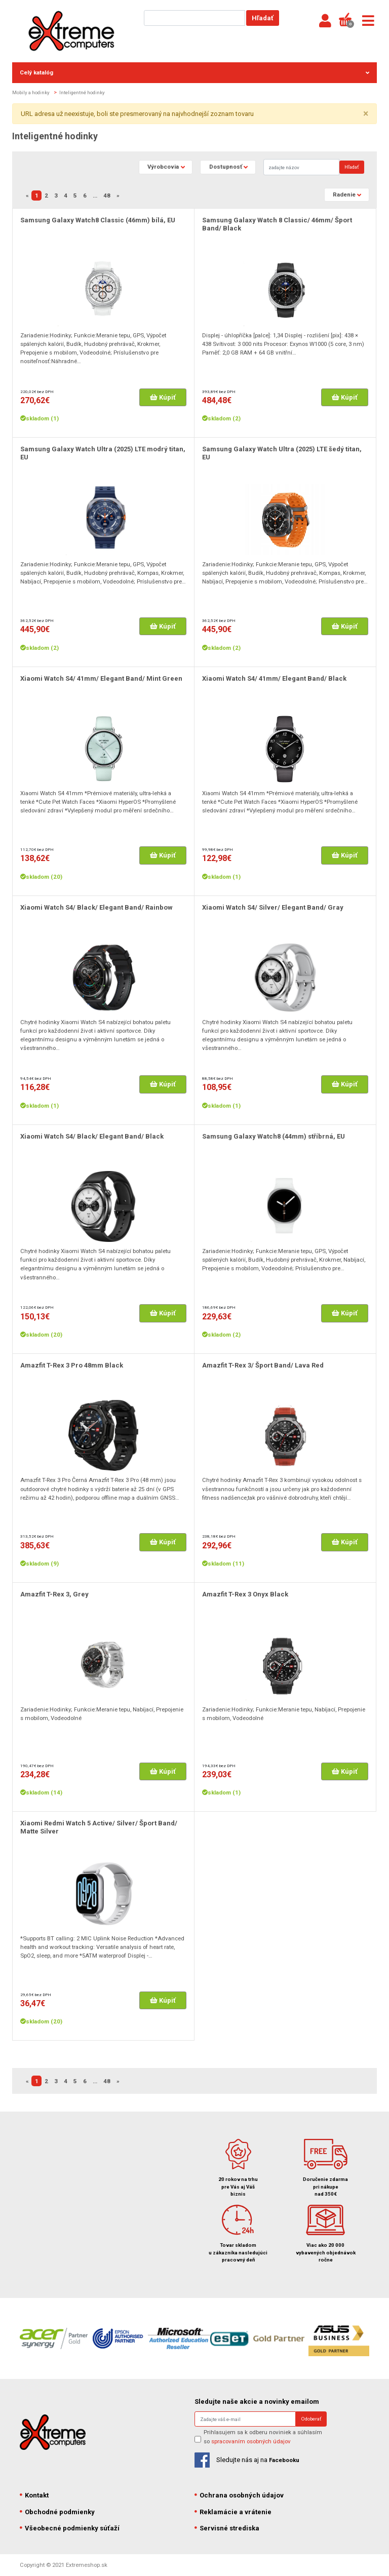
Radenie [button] (344, 194)
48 (106, 195)
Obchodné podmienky (57, 2512)
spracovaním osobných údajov (251, 2441)
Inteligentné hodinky (82, 92)
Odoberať (311, 2419)
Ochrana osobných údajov (239, 2495)
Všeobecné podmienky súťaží (70, 2528)
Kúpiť (163, 397)
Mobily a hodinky (31, 92)
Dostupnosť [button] (225, 166)
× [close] (365, 114)
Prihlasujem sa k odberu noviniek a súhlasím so (263, 2436)
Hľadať (263, 18)
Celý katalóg (194, 72)
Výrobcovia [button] (163, 166)
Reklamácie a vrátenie (232, 2512)
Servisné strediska (226, 2528)
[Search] (301, 167)
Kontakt (34, 2495)
